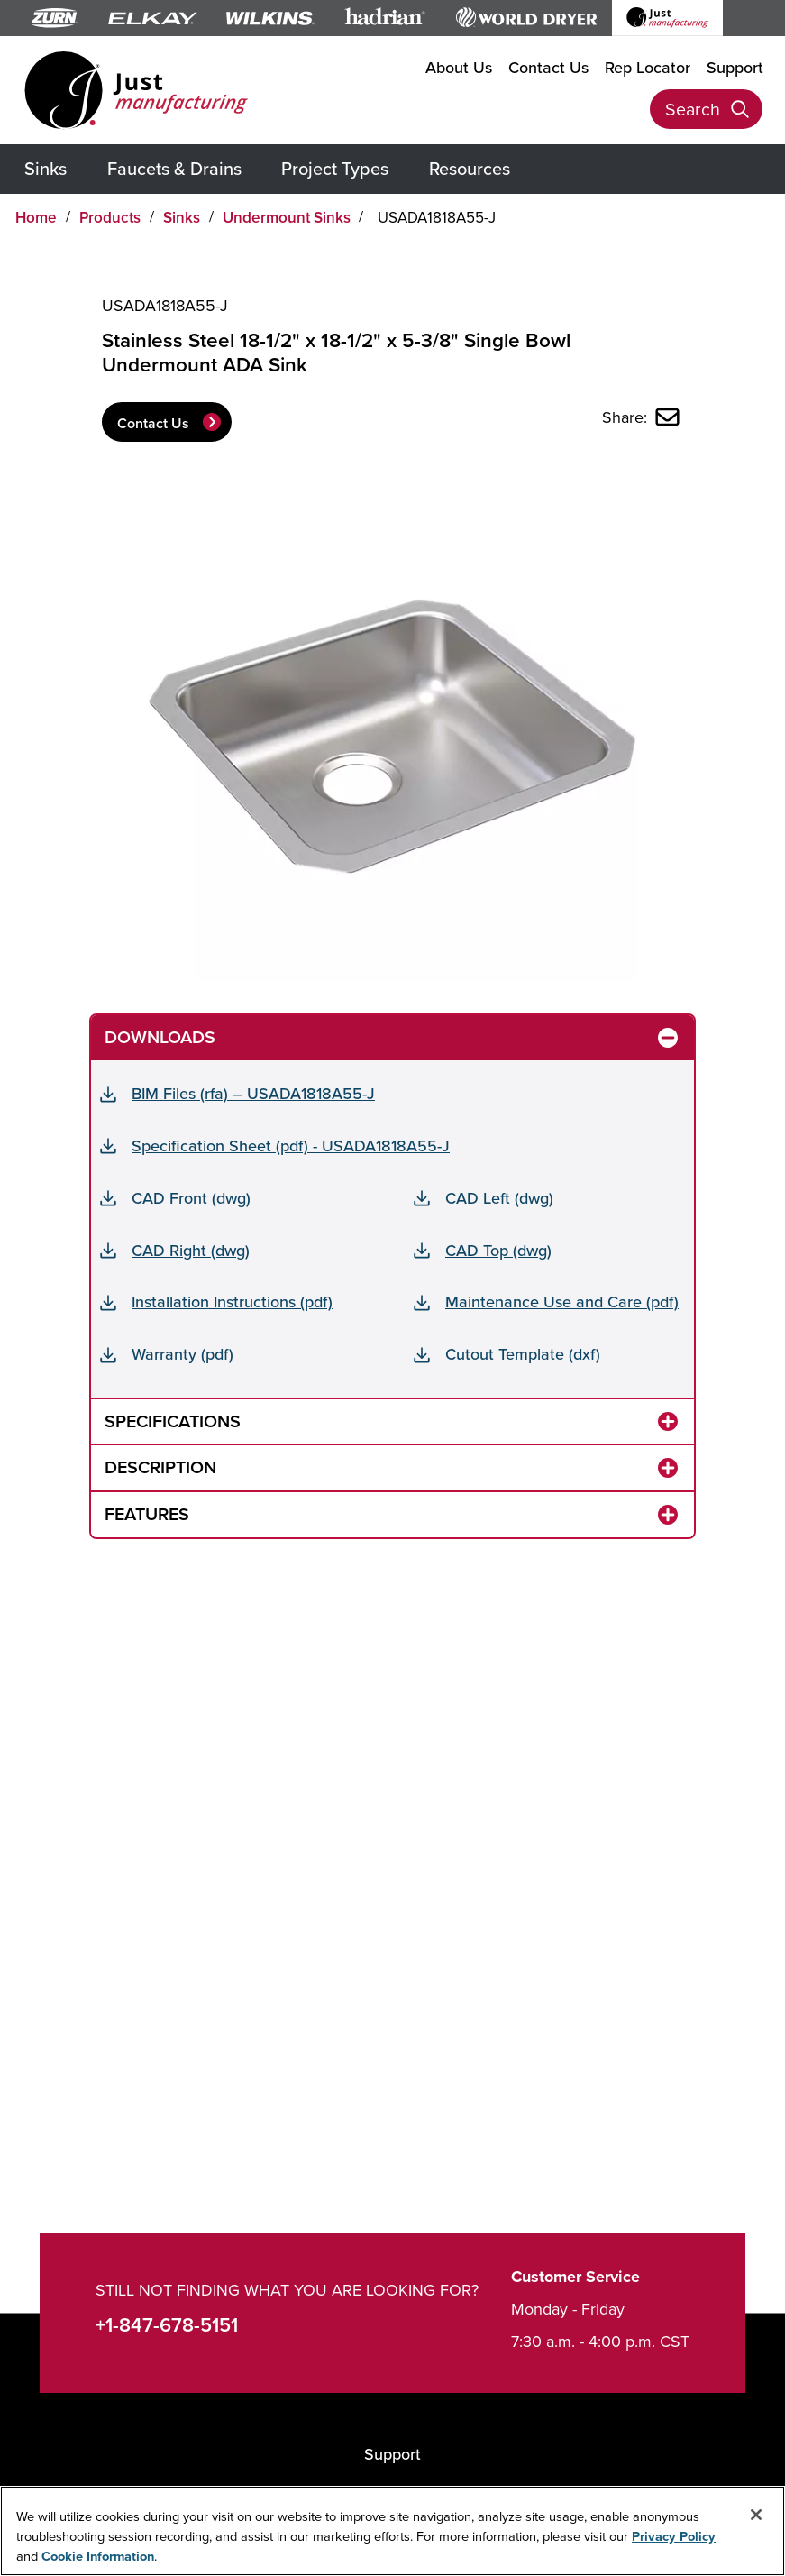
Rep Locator (647, 67)
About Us (458, 67)
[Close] (756, 2515)
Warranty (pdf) (182, 1354)
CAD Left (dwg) (499, 1198)
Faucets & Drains (174, 168)
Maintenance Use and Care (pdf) (562, 1301)
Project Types (334, 168)
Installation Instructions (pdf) (232, 1301)
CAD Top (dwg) (498, 1250)
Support (735, 67)
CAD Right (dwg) (191, 1250)
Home (36, 217)
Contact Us (548, 67)
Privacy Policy (674, 2535)
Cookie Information (97, 2555)
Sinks (45, 168)
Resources (469, 168)
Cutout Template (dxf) (522, 1354)
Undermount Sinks (287, 217)
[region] (392, 2531)
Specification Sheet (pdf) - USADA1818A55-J (291, 1145)
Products (110, 217)
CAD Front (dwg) (191, 1198)
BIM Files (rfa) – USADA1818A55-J (253, 1093)
